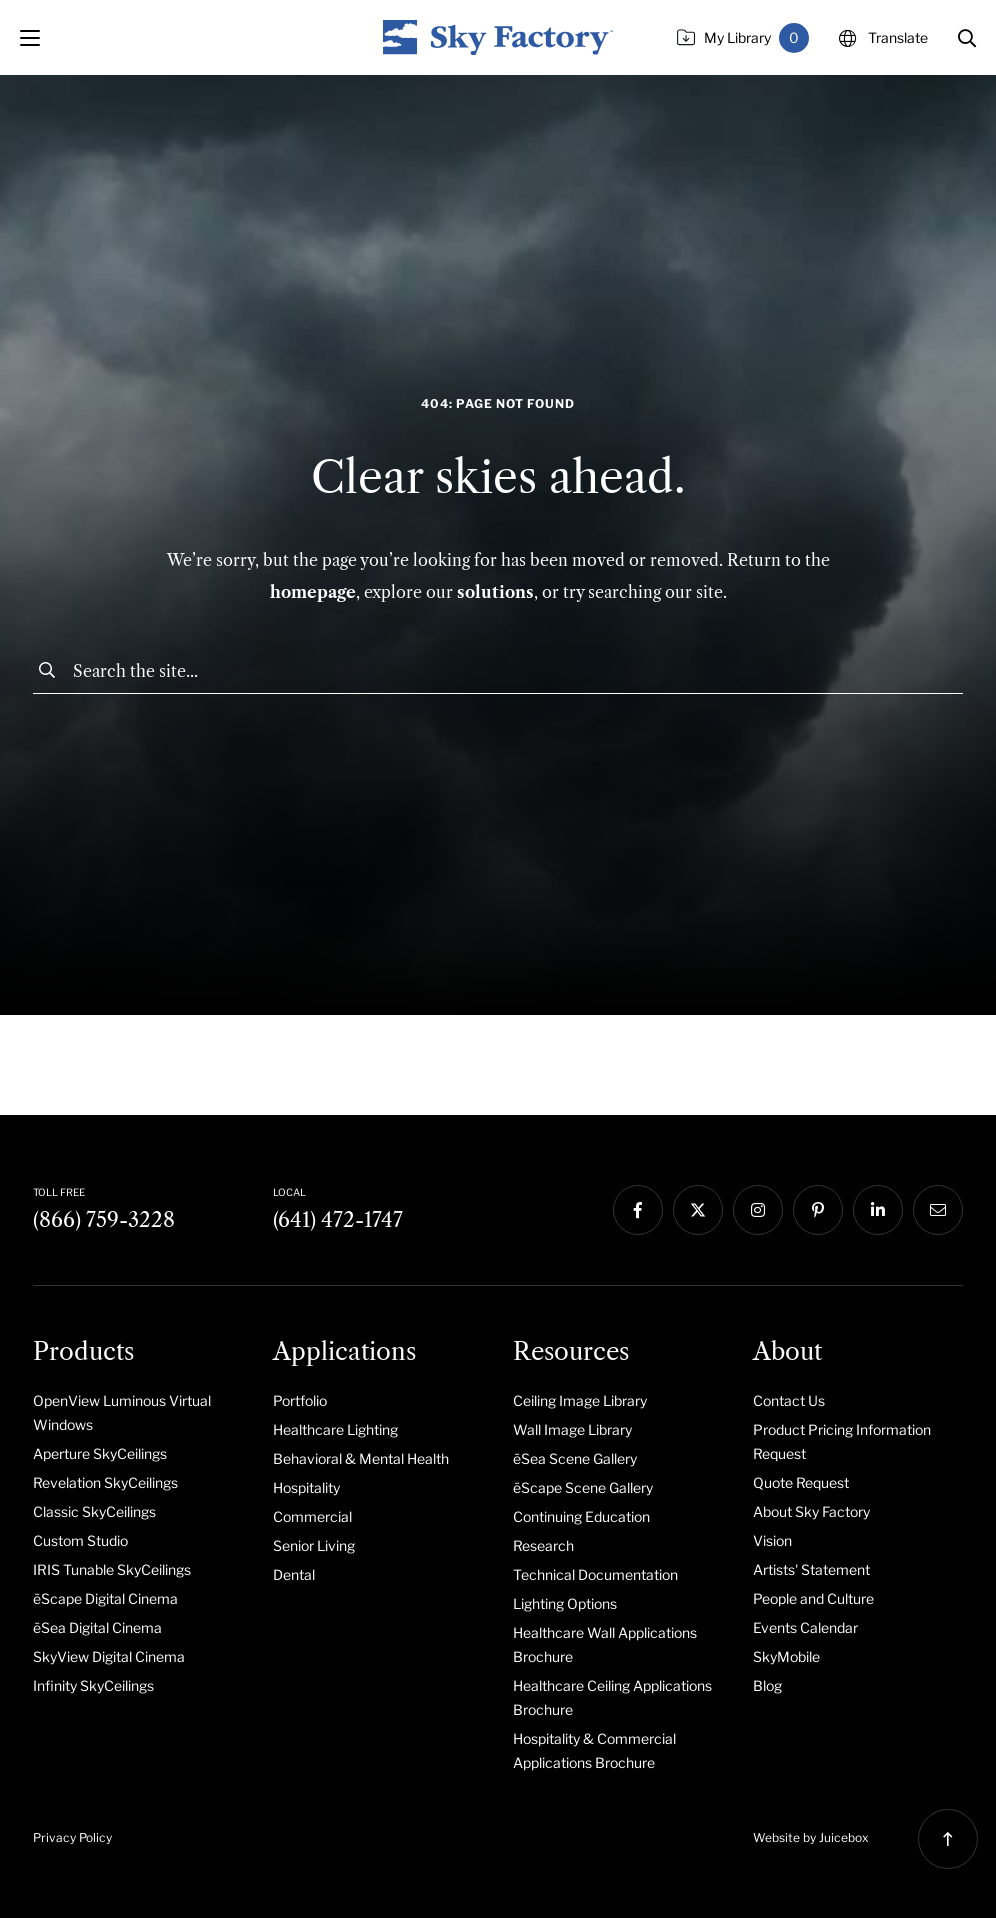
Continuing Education (581, 1516)
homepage (313, 592)
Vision (772, 1540)
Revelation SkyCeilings (105, 1482)
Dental (294, 1574)
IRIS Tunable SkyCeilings (112, 1569)
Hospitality (306, 1487)
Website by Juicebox (811, 1837)
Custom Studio (80, 1540)
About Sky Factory (811, 1511)
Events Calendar (805, 1627)
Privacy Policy (72, 1837)
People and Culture (813, 1598)
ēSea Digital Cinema (97, 1627)
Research (543, 1545)
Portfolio (300, 1400)
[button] (967, 38)
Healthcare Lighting (335, 1429)
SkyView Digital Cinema (109, 1656)
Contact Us (789, 1400)
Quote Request (801, 1482)
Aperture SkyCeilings (100, 1453)
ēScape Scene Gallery (583, 1487)
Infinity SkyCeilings (93, 1685)
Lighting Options (565, 1603)
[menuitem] (138, 1412)
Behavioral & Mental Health (361, 1458)
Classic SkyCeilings (94, 1511)
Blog (767, 1685)
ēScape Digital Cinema (105, 1598)
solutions (495, 592)
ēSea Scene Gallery (575, 1458)
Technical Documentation (595, 1574)
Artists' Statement (811, 1569)
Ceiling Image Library (580, 1400)
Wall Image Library (572, 1429)
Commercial (312, 1516)
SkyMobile (786, 1656)
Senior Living (314, 1545)
